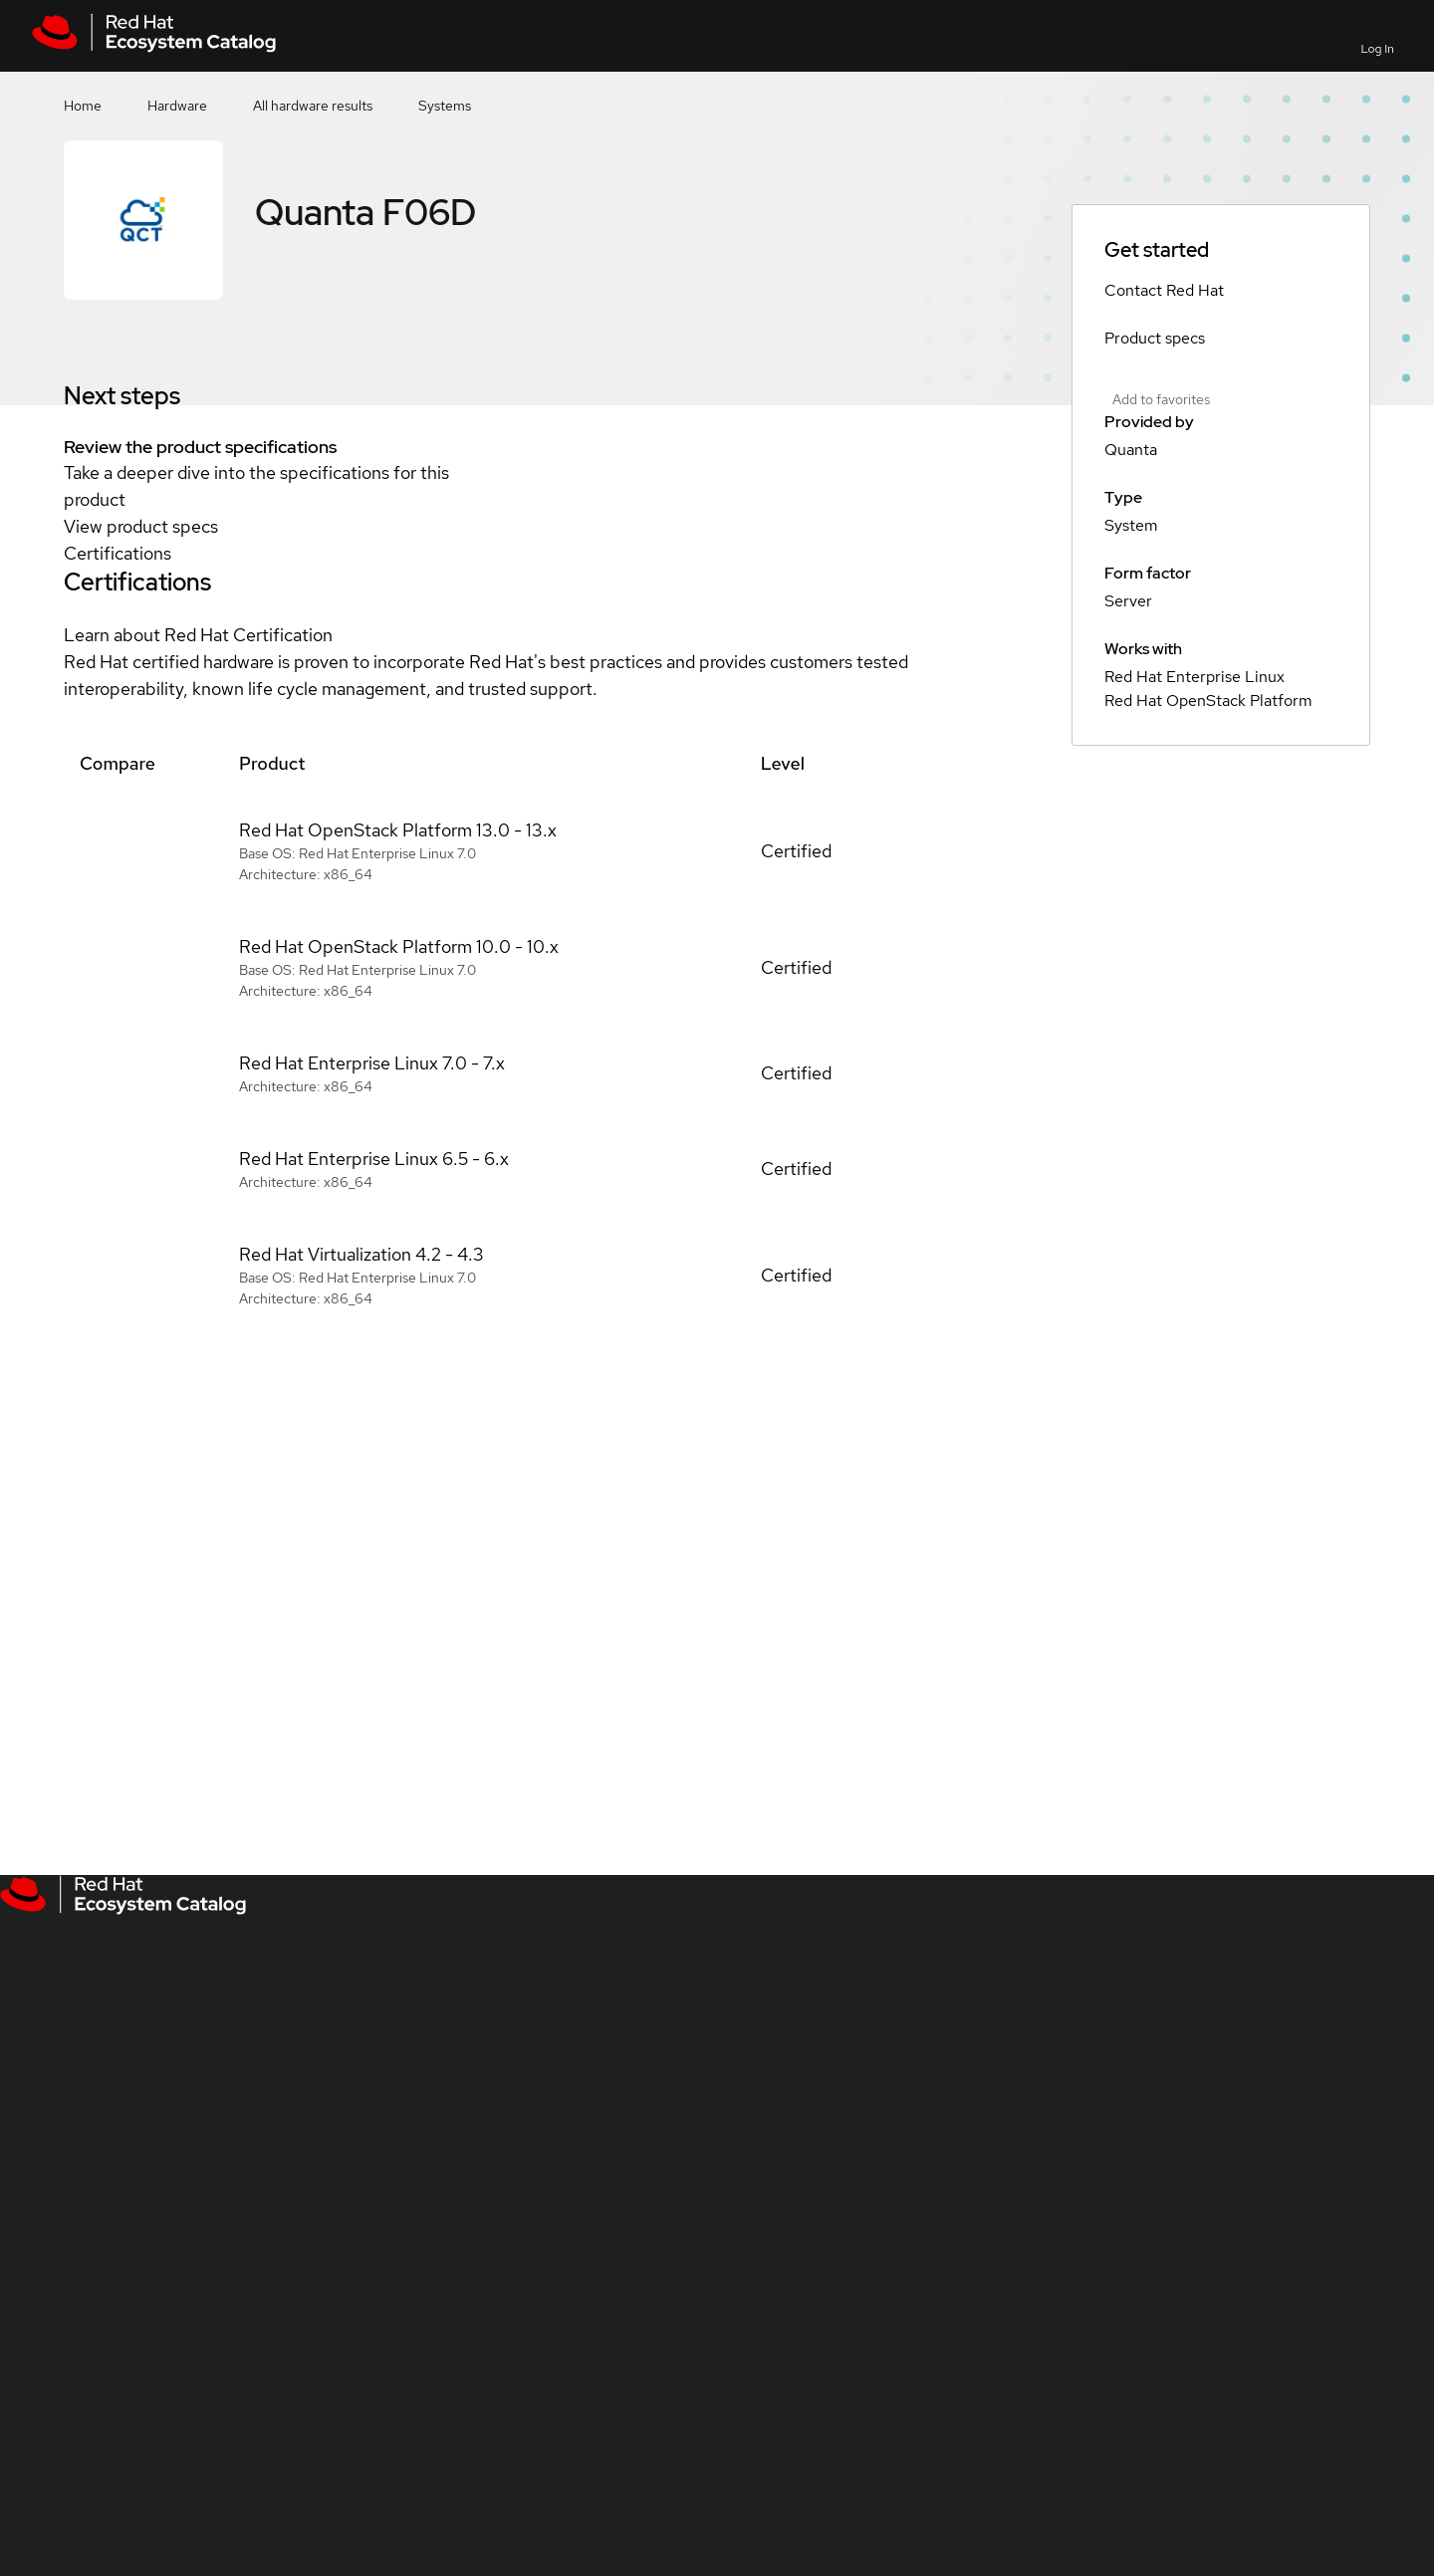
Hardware (177, 106)
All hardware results (312, 106)
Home (83, 106)
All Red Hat (1315, 35)
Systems (444, 106)
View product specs (141, 526)
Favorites (1100, 49)
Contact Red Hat (1164, 290)
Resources (1242, 35)
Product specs (1154, 338)
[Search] (1027, 36)
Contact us (1170, 49)
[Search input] (872, 36)
